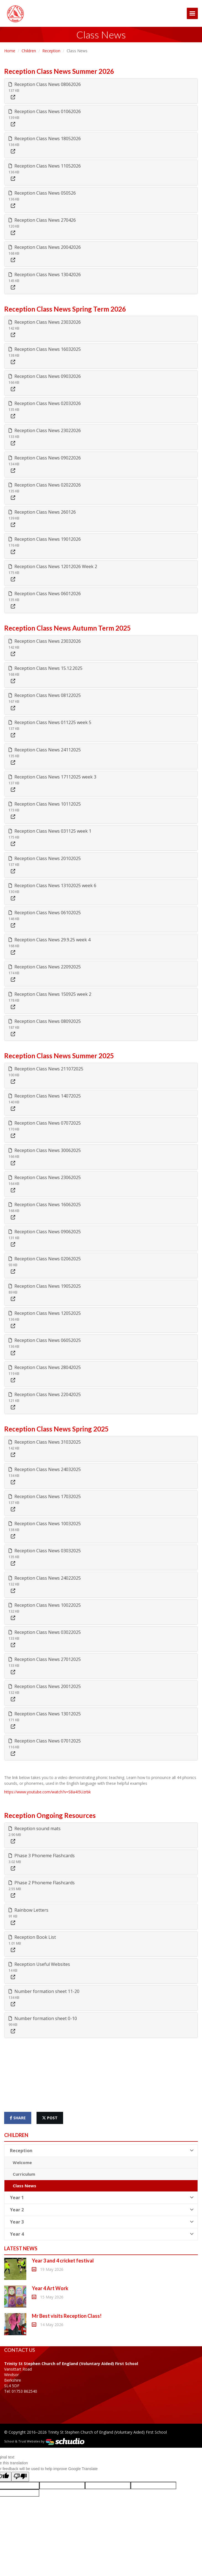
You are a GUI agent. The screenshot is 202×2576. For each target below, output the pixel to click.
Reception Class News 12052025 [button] (45, 1313)
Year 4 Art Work (50, 2288)
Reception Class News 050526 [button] (42, 193)
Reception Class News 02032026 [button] (45, 403)
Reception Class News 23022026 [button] (45, 430)
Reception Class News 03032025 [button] (45, 1551)
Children (29, 50)
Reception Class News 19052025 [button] (45, 1286)
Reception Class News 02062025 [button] (45, 1259)
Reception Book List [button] (32, 1937)
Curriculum (24, 2174)
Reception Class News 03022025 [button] (45, 1632)
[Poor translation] (20, 2477)
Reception (51, 50)
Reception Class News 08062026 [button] (45, 84)
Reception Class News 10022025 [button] (45, 1605)
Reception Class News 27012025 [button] (45, 1659)
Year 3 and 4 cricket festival (63, 2261)
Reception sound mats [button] (35, 1828)
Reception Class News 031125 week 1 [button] (50, 831)
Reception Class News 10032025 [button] (45, 1523)
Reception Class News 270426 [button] (42, 220)
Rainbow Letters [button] (28, 1910)
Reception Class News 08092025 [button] (45, 1021)
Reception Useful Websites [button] (39, 1964)
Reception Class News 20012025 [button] (45, 1686)
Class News (24, 2185)
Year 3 (102, 2222)
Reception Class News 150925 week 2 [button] (50, 994)
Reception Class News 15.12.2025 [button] (45, 668)
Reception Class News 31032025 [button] (45, 1442)
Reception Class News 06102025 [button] (45, 913)
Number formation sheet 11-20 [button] (44, 1991)
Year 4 (102, 2234)
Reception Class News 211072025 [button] (46, 1069)
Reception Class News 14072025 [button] (45, 1096)
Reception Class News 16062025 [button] (45, 1204)
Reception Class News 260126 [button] (42, 512)
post (50, 2117)
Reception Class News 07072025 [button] (45, 1123)
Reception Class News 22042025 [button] (45, 1394)
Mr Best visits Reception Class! (67, 2316)
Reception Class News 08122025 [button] (45, 695)
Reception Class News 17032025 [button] (45, 1496)
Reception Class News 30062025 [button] (45, 1150)
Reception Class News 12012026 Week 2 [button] (53, 566)
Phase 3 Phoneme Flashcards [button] (42, 1856)
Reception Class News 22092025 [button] (45, 967)
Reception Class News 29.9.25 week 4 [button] (49, 940)
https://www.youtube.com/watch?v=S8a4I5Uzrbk (47, 1791)
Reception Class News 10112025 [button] (45, 804)
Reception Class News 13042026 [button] (45, 274)
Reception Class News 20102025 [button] (45, 858)
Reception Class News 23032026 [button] (45, 322)
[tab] (101, 91)
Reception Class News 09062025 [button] (45, 1232)
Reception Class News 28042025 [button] (45, 1367)
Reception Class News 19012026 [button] (45, 539)
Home (9, 50)
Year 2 (102, 2210)
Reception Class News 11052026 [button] (45, 166)
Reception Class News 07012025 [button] (45, 1741)
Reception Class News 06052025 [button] (45, 1340)
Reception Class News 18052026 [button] (45, 138)
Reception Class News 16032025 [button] (45, 349)
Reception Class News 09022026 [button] (45, 458)
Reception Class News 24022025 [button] (45, 1578)
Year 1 (102, 2197)
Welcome (22, 2162)
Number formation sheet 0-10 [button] (43, 2018)
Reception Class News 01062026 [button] (45, 111)
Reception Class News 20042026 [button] (45, 247)
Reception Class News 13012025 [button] (45, 1714)
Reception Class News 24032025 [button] (45, 1469)
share (18, 2117)
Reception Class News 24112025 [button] (45, 750)
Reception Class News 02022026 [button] (45, 485)
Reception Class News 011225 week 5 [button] (50, 722)
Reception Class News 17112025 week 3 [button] (52, 777)
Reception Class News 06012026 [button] (45, 594)
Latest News (20, 2248)
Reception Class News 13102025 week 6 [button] (52, 885)
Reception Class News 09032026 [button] (45, 376)
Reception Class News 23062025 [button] (45, 1177)
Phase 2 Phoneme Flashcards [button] (42, 1883)
